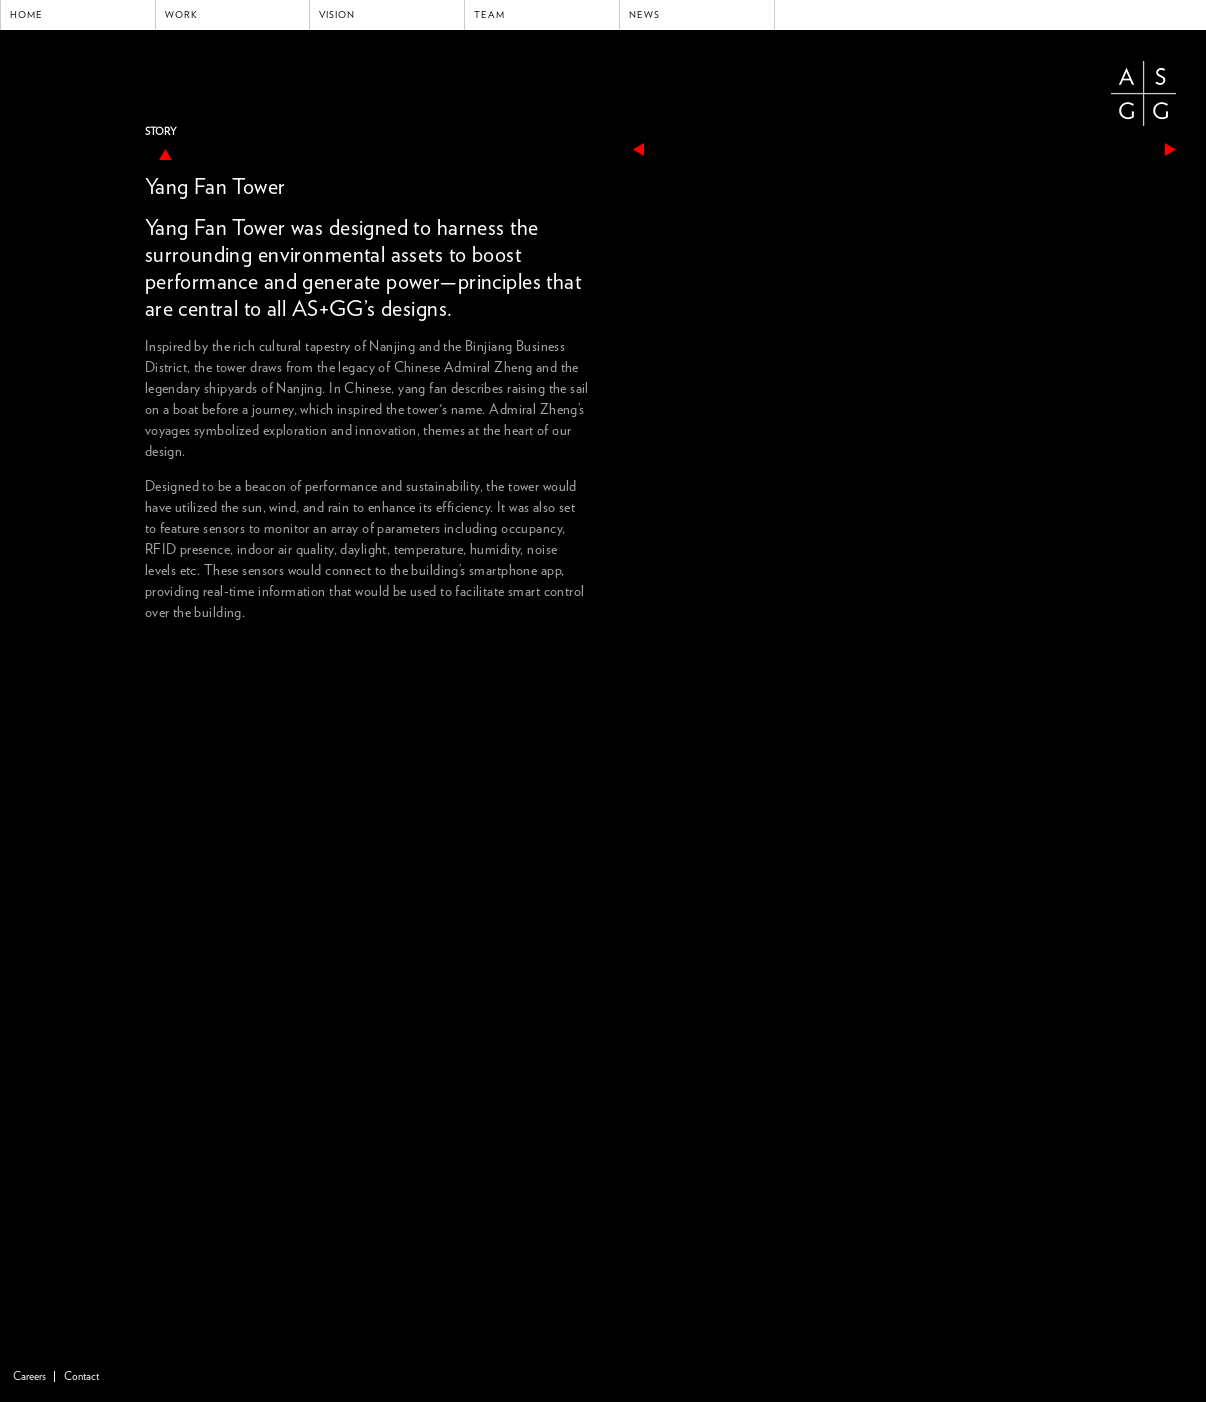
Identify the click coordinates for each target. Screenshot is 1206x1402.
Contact (81, 1376)
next (1170, 149)
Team (489, 15)
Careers (29, 1376)
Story (161, 132)
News (644, 15)
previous (638, 149)
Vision (337, 15)
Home (26, 15)
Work (181, 15)
